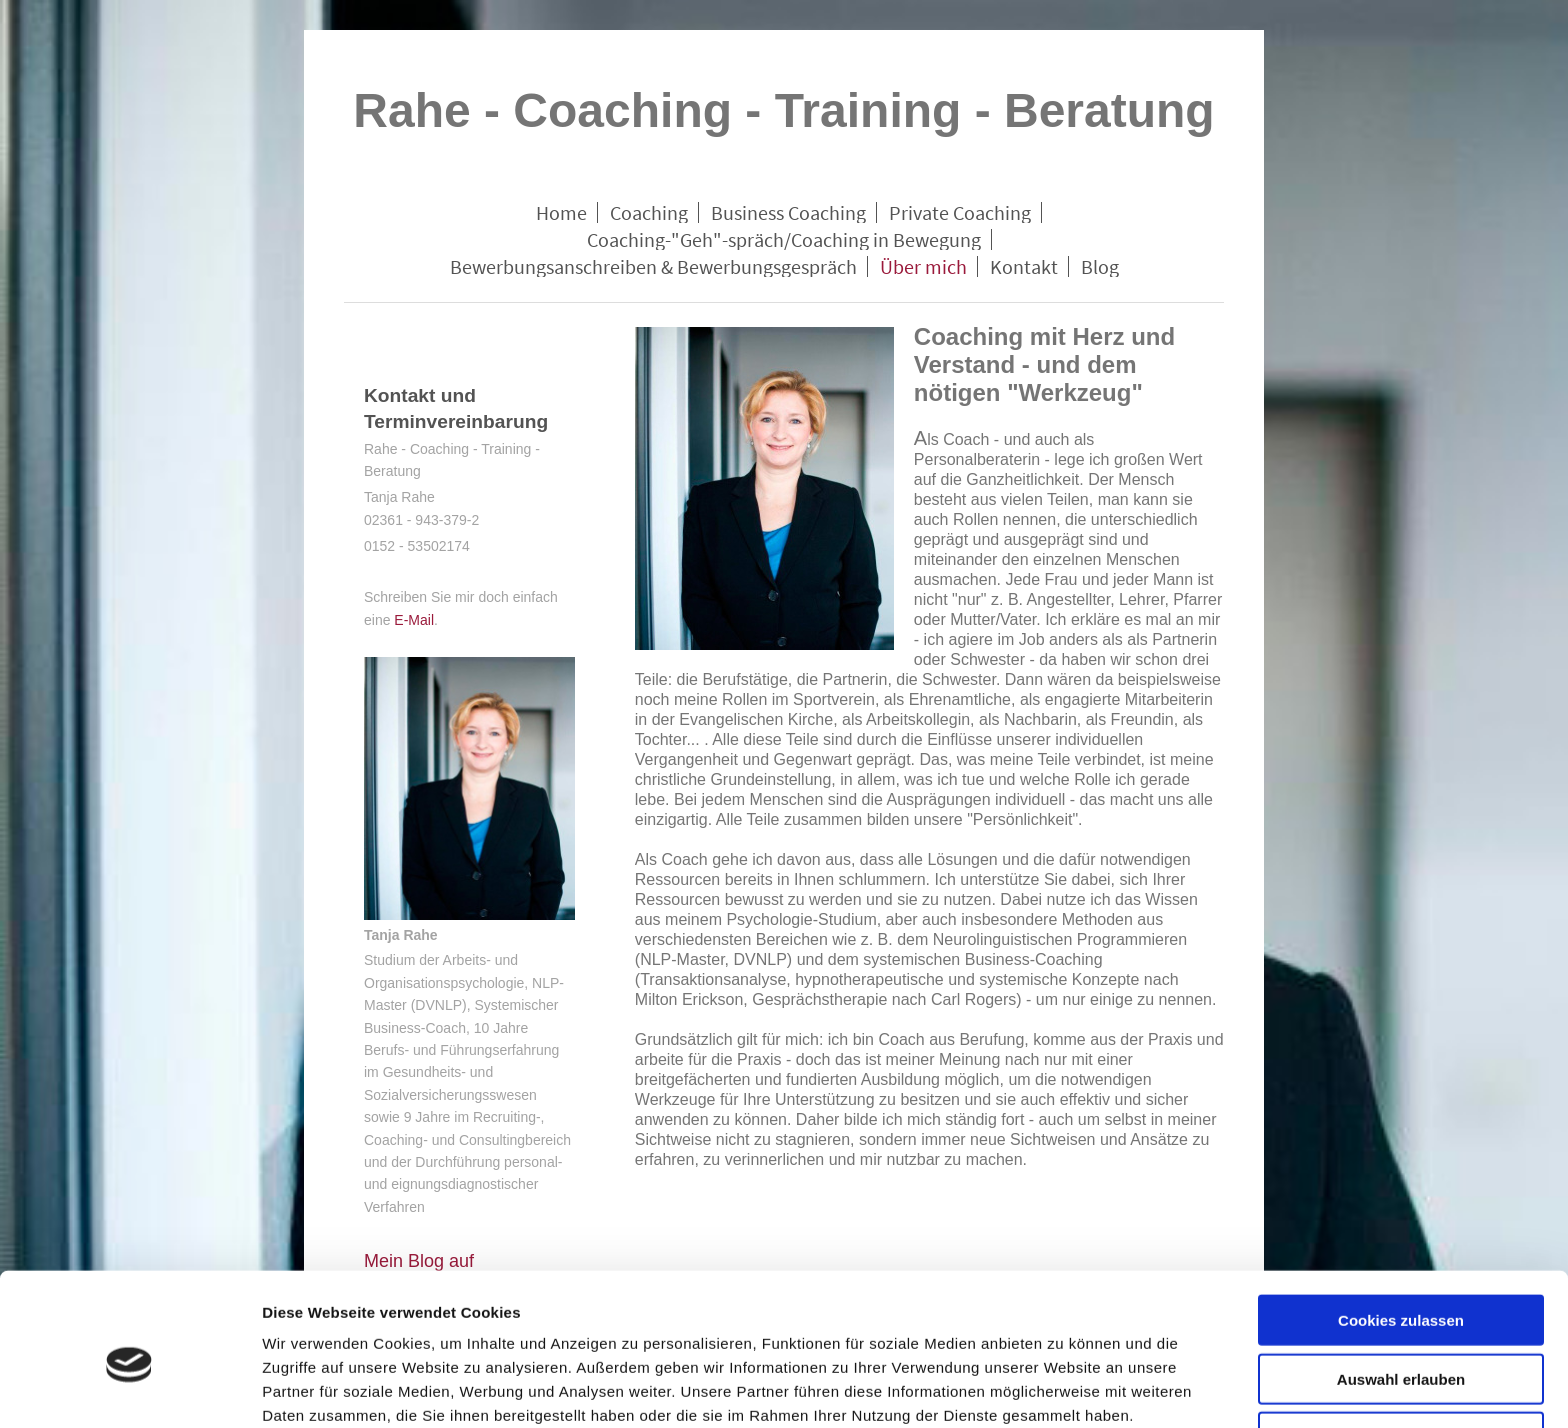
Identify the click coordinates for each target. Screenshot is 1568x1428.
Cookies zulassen (1401, 1228)
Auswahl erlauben (1401, 1287)
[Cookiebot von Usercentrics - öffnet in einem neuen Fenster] (129, 1389)
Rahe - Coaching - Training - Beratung (783, 110)
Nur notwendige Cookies (1401, 1345)
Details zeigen (1063, 1388)
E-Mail (414, 620)
